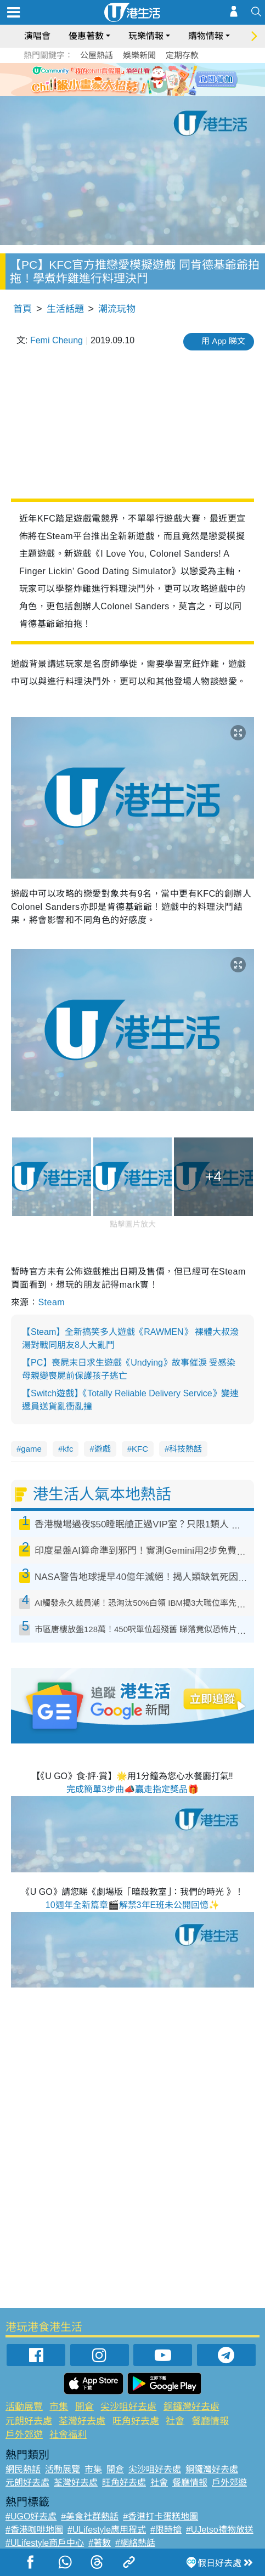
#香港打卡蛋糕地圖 (160, 2516)
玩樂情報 (145, 36)
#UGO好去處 (31, 2516)
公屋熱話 (96, 55)
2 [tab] (119, 78)
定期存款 (182, 55)
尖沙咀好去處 (128, 2407)
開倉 (84, 2407)
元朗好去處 (28, 2421)
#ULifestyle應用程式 (106, 2529)
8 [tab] (141, 92)
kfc (68, 1448)
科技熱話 (185, 1448)
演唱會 (37, 36)
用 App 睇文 (223, 341)
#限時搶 (166, 2529)
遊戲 (102, 1448)
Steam (51, 1302)
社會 (175, 2421)
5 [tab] (151, 78)
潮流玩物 (117, 309)
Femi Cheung (56, 340)
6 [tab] (162, 78)
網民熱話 (23, 2469)
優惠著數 (86, 36)
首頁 (22, 309)
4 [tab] (141, 78)
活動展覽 (24, 2407)
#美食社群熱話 (90, 2516)
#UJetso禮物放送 (219, 2529)
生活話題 (65, 309)
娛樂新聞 (139, 55)
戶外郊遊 (24, 2435)
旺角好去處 (135, 2421)
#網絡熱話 (135, 2542)
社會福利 (68, 2435)
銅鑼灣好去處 (191, 2407)
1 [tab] (108, 78)
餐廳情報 (210, 2421)
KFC (140, 1448)
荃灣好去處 (82, 2421)
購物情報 (205, 36)
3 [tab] (130, 78)
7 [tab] (130, 92)
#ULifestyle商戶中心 (44, 2542)
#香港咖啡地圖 (34, 2529)
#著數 (99, 2542)
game (31, 1448)
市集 (58, 2407)
